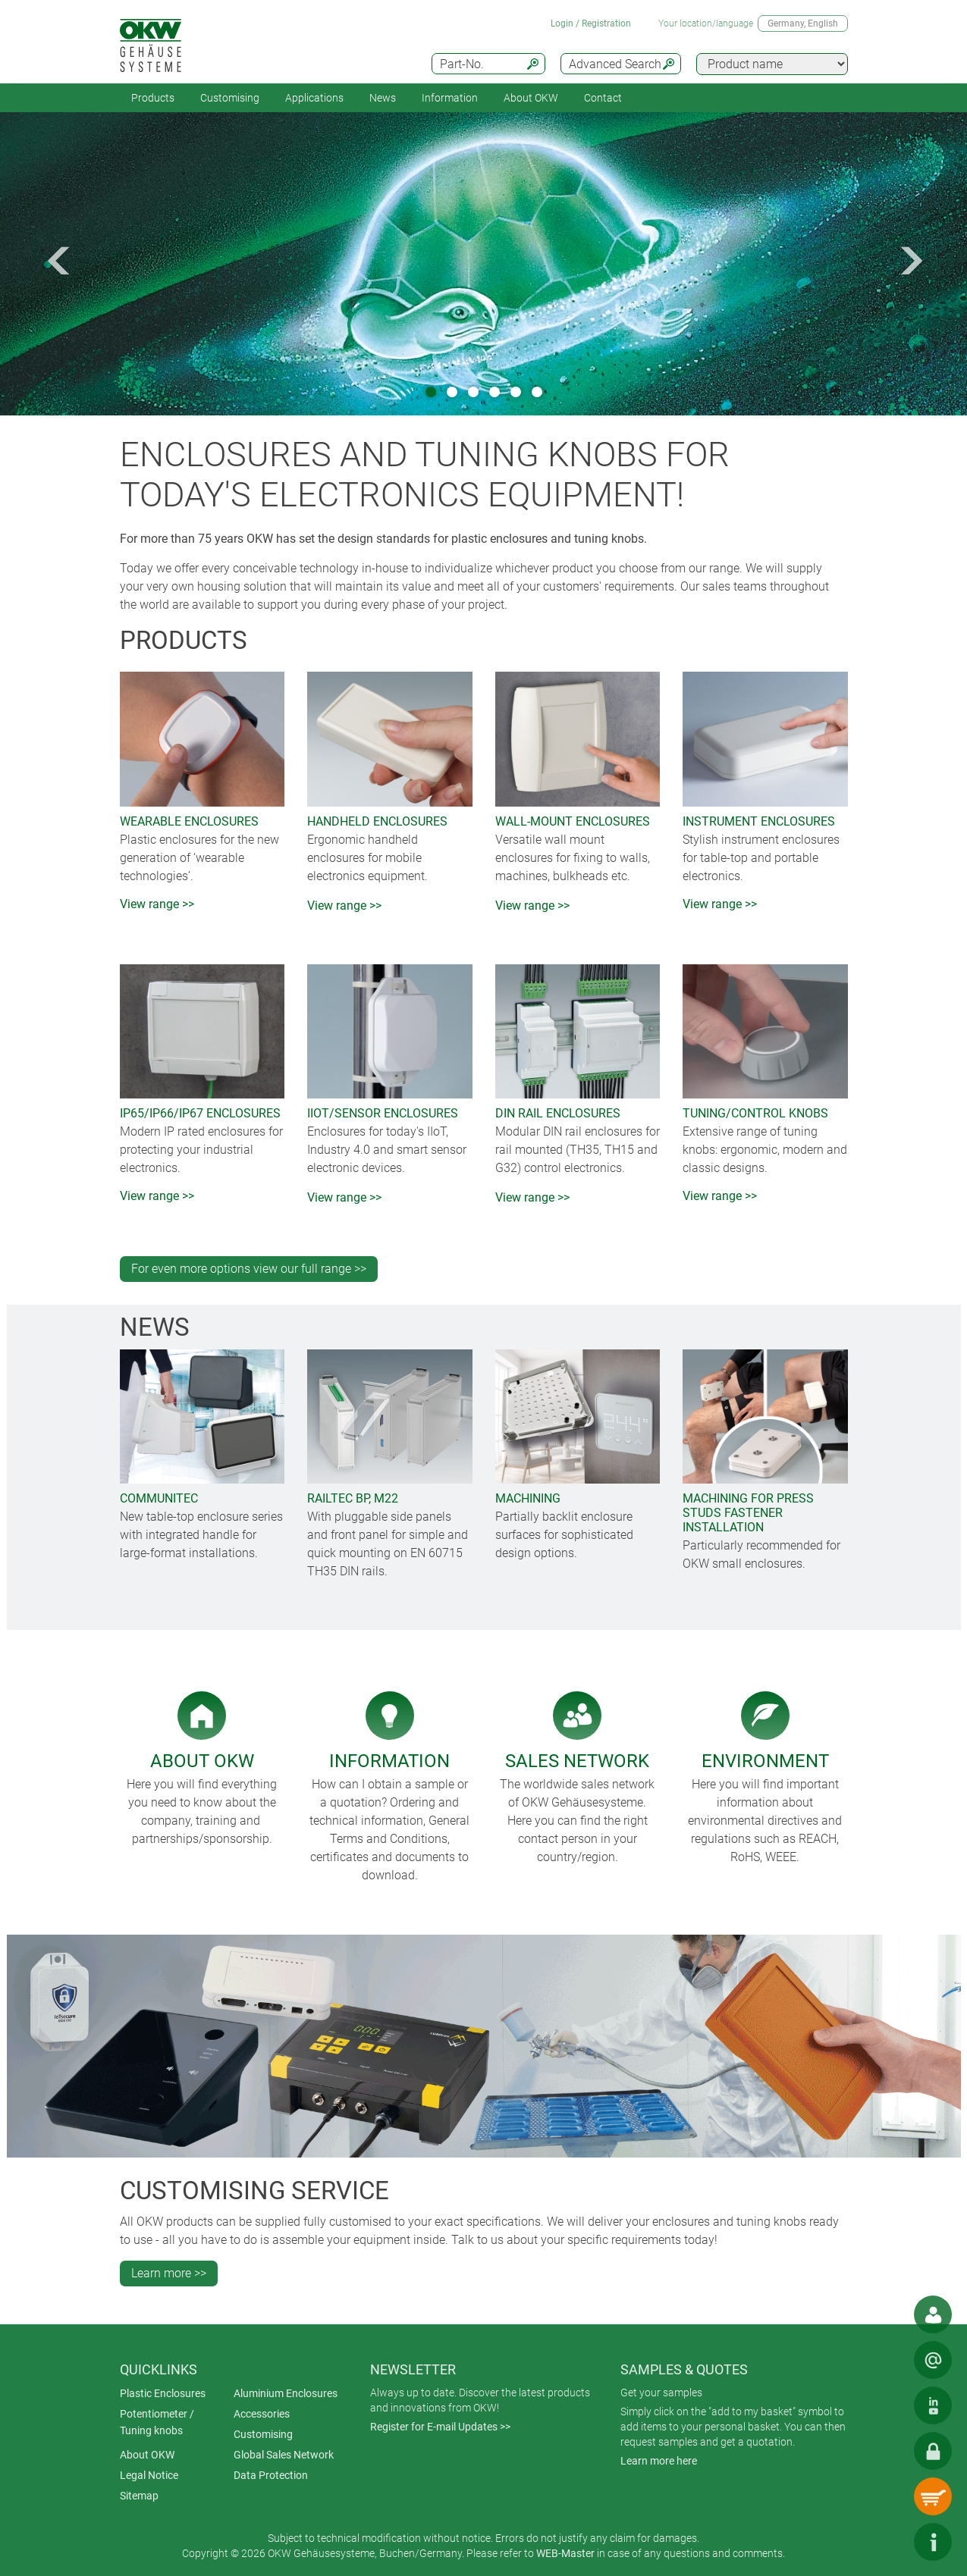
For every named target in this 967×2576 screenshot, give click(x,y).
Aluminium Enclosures (286, 2393)
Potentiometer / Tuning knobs (157, 2422)
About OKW (147, 2455)
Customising (229, 98)
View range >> (157, 904)
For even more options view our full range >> (248, 1268)
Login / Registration (591, 23)
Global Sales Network (284, 2455)
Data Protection (271, 2475)
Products (152, 98)
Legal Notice (149, 2475)
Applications (314, 98)
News (382, 98)
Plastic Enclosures (163, 2393)
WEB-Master (565, 2553)
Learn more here (658, 2461)
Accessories (262, 2414)
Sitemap (139, 2496)
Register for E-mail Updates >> (440, 2427)
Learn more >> (168, 2273)
